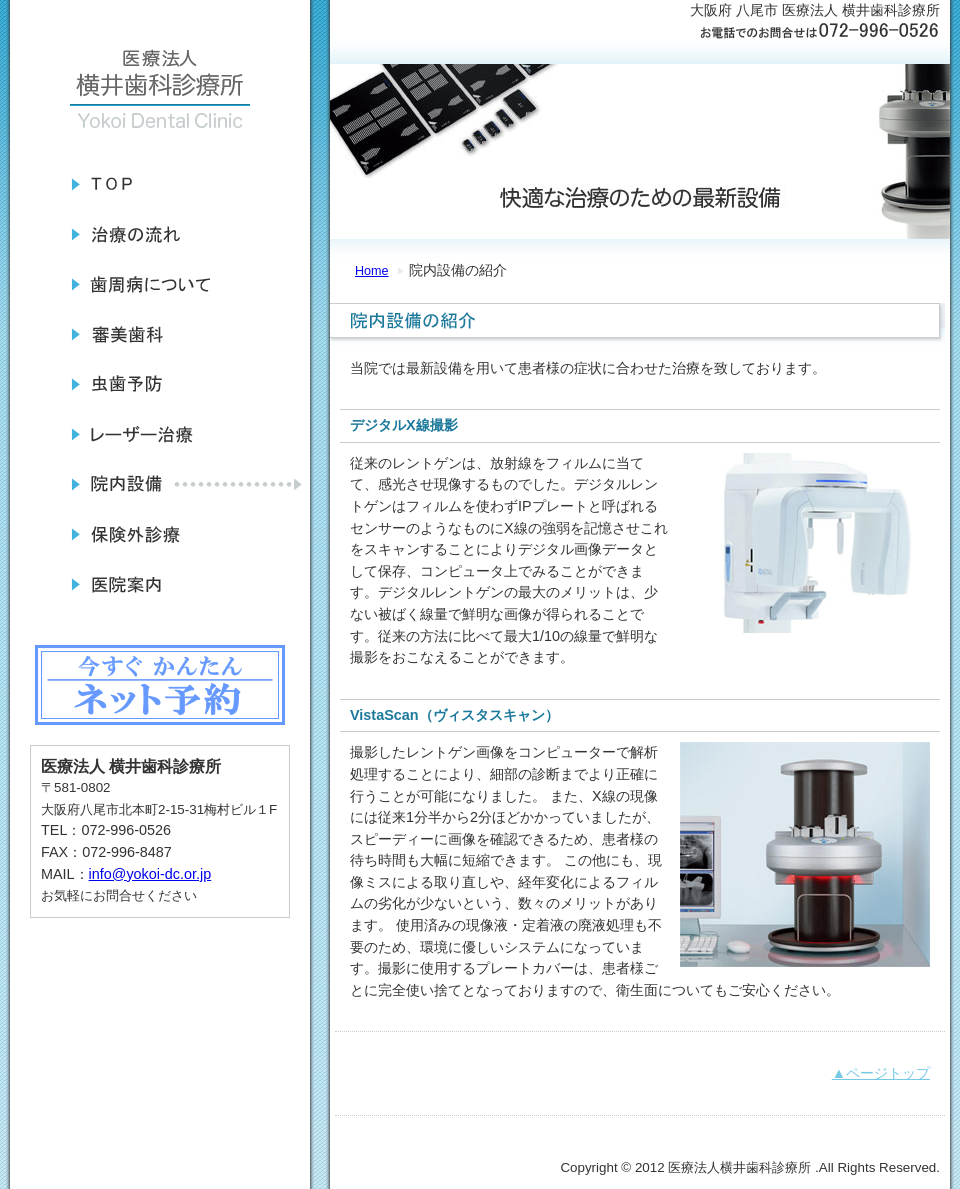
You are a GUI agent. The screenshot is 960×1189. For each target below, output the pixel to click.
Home (372, 271)
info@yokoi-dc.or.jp (150, 874)
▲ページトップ (881, 1073)
